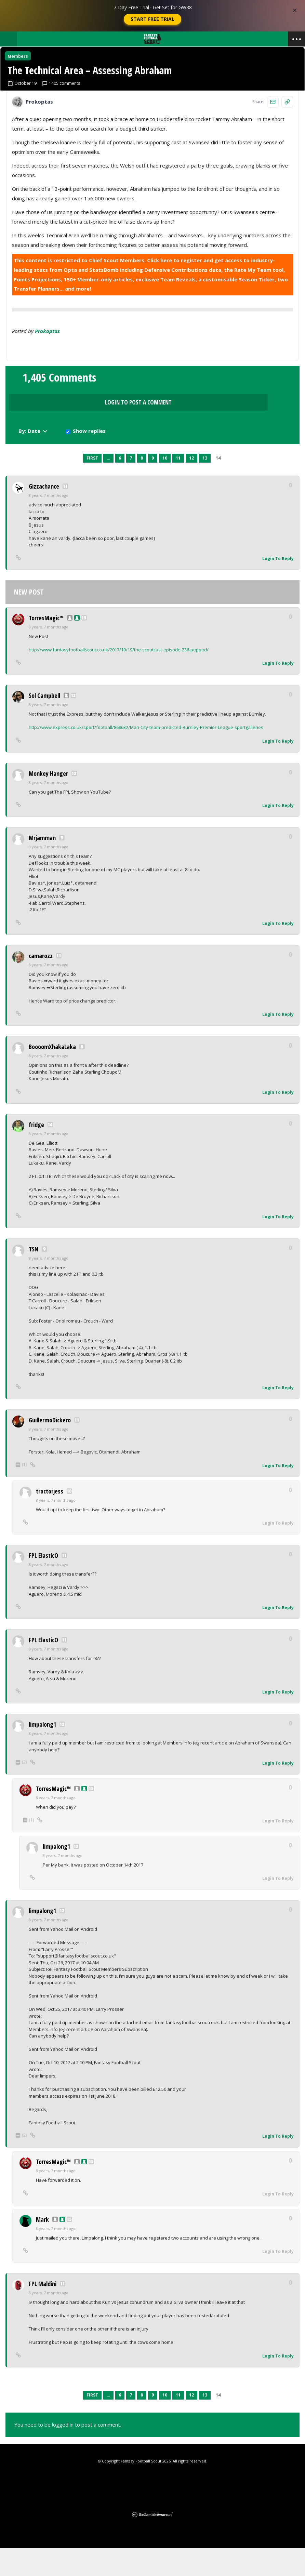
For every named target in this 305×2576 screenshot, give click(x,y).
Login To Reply (278, 586)
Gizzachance (44, 514)
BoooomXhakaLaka (52, 1075)
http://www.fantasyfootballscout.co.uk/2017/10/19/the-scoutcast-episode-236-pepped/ (119, 678)
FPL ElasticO (43, 1584)
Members (23, 62)
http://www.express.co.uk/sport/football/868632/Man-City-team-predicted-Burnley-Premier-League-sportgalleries (146, 756)
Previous (78, 486)
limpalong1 (42, 1753)
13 (204, 486)
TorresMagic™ (46, 646)
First (92, 486)
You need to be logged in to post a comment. (67, 2452)
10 (164, 486)
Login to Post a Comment (152, 454)
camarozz (41, 984)
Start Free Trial (152, 19)
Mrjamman (42, 866)
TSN (33, 1277)
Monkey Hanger (48, 801)
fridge (36, 1152)
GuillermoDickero (50, 1448)
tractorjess (49, 1519)
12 (191, 486)
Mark (42, 2247)
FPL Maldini (42, 2312)
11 (178, 486)
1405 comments (67, 153)
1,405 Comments (59, 453)
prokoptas (47, 401)
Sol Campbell (44, 724)
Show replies (267, 457)
